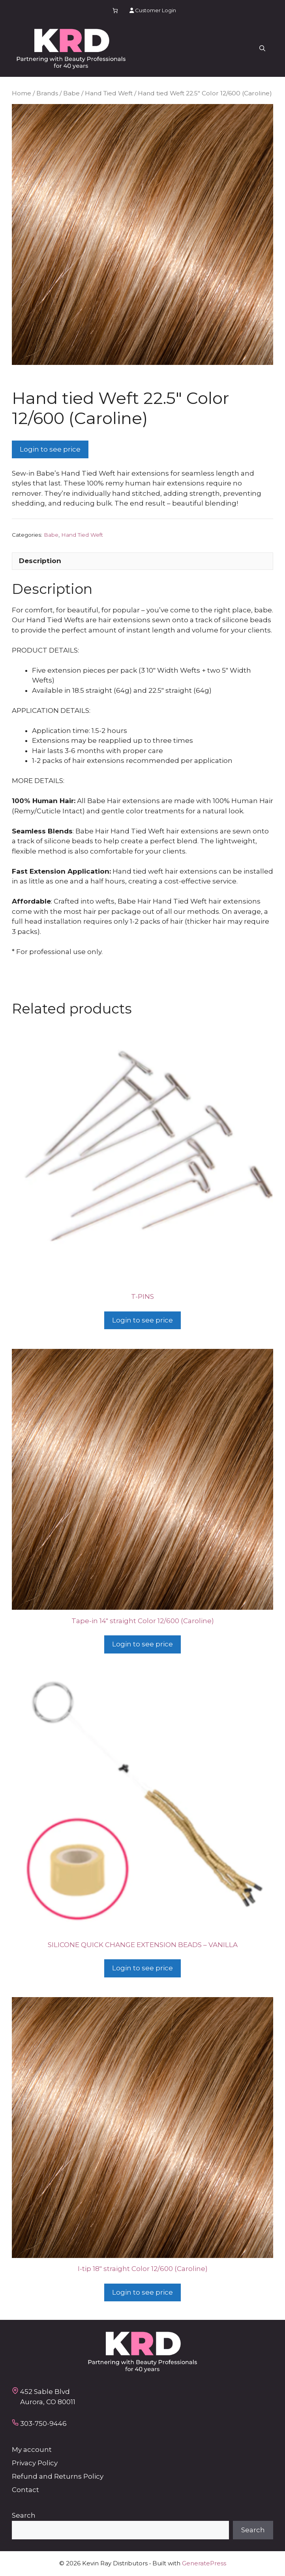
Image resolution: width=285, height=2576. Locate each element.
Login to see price (50, 449)
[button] (262, 49)
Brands (47, 93)
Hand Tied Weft (109, 93)
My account (32, 2449)
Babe (71, 93)
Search (24, 2515)
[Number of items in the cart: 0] (115, 10)
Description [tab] (40, 561)
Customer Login (152, 10)
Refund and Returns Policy (57, 2476)
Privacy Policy (35, 2463)
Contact (25, 2490)
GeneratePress (204, 2563)
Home (21, 93)
